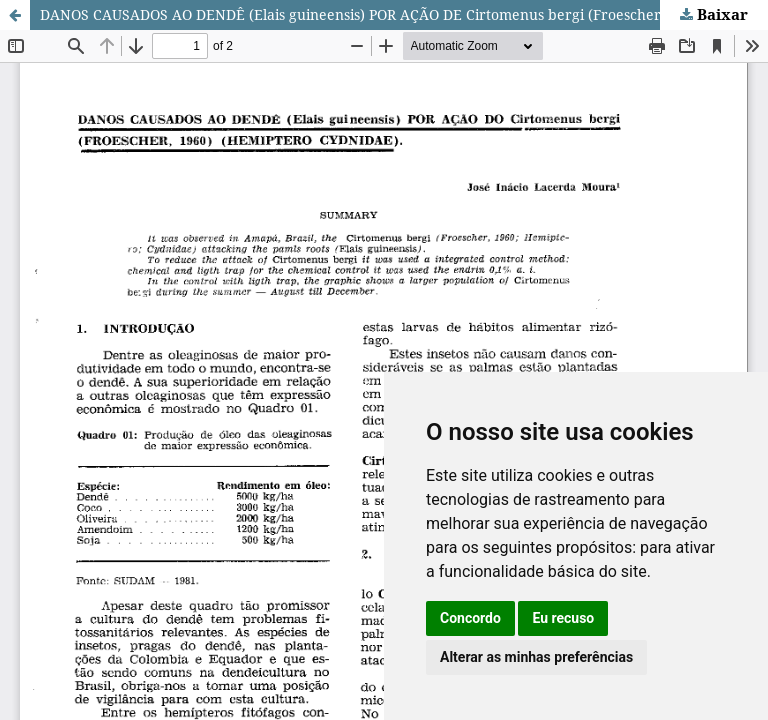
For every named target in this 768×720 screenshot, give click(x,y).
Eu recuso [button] (563, 618)
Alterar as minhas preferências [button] (536, 657)
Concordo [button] (470, 618)
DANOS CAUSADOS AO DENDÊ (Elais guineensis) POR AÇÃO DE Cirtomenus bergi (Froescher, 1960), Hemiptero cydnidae (404, 14)
